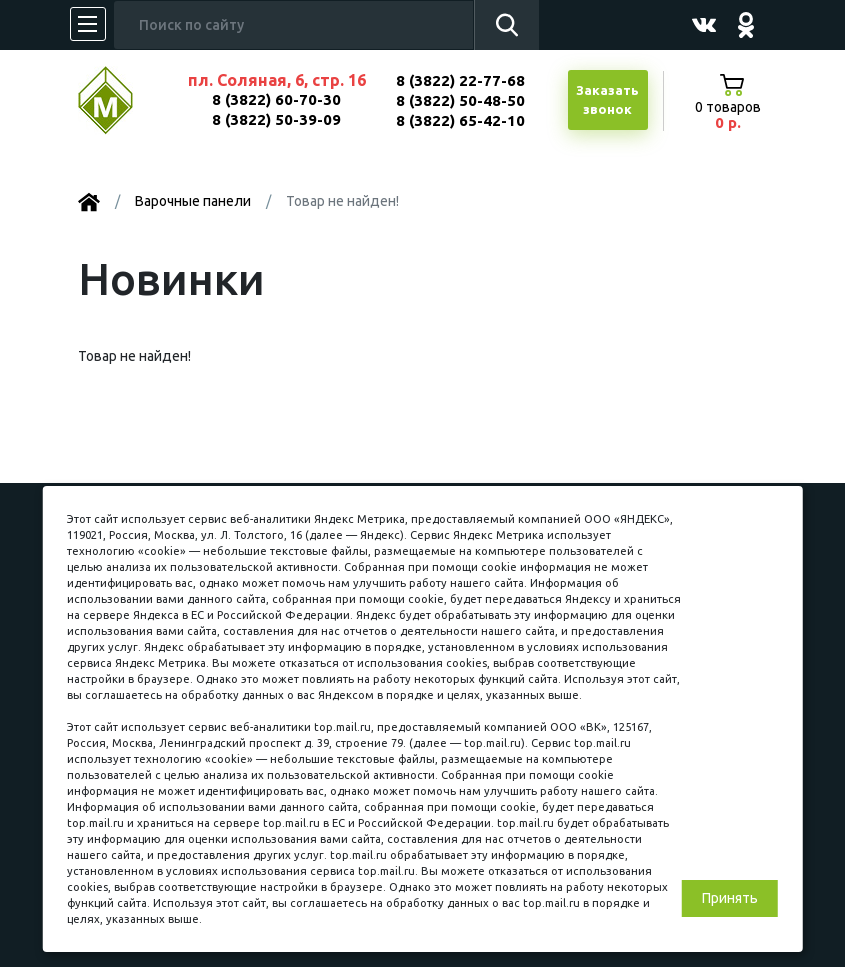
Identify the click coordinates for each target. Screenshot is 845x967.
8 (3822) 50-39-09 (276, 119)
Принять (730, 898)
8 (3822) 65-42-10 (460, 120)
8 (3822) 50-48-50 (460, 100)
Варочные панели (193, 201)
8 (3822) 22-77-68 (460, 80)
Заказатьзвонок (607, 100)
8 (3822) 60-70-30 (276, 99)
